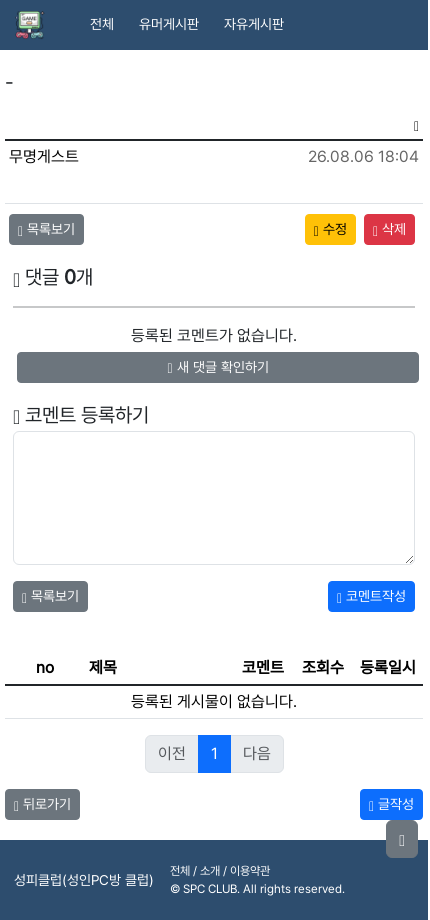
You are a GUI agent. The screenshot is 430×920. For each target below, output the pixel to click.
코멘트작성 (371, 596)
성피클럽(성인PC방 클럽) (84, 880)
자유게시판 (254, 24)
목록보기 (46, 229)
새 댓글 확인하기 (217, 367)
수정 (330, 229)
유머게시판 (169, 24)
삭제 (389, 229)
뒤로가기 (42, 804)
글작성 (391, 804)
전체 (102, 24)
